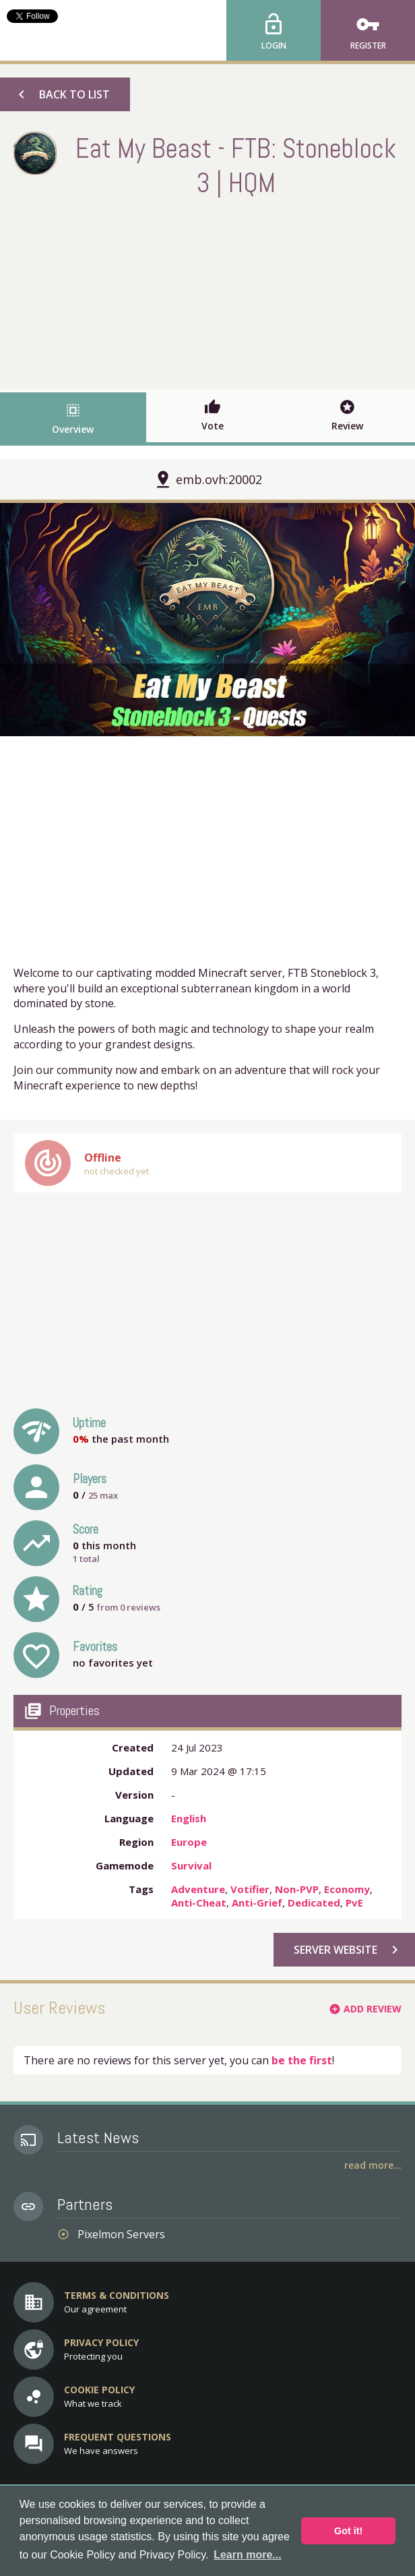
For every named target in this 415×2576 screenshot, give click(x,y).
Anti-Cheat (198, 1902)
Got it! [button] (348, 2530)
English (188, 1818)
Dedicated (314, 1902)
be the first (302, 2060)
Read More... (373, 2165)
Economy (347, 1889)
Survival (191, 1865)
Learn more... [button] (247, 2554)
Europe (189, 1842)
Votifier (249, 1889)
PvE (354, 1902)
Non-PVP (297, 1889)
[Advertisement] (207, 291)
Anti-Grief (257, 1902)
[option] (207, 620)
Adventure (198, 1889)
